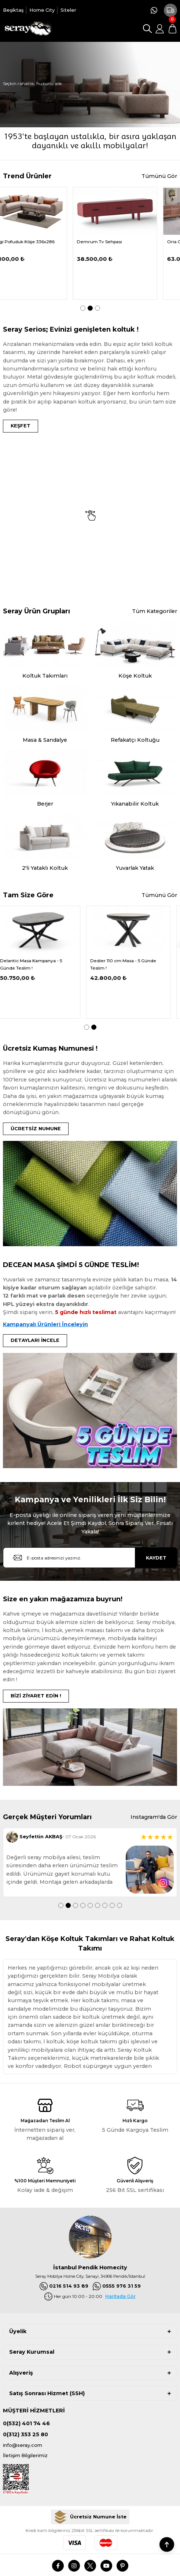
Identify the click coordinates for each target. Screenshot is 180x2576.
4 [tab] (82, 1905)
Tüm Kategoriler (154, 611)
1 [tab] (82, 308)
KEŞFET (20, 425)
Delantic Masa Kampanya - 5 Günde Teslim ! (38, 964)
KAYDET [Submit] (156, 1558)
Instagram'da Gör (154, 1817)
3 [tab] (97, 308)
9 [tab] (119, 1905)
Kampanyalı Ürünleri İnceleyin (45, 1324)
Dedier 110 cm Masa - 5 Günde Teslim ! (130, 964)
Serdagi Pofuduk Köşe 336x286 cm (41, 245)
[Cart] (172, 28)
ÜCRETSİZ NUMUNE (36, 1128)
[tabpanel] (45, 243)
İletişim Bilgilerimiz (25, 2455)
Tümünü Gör (159, 176)
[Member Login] (160, 28)
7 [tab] (104, 1905)
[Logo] (27, 28)
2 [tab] (90, 308)
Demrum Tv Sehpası (119, 241)
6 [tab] (97, 1905)
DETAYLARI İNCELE (35, 1340)
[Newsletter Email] (90, 1557)
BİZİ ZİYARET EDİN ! (36, 1696)
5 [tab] (90, 1905)
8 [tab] (112, 1905)
